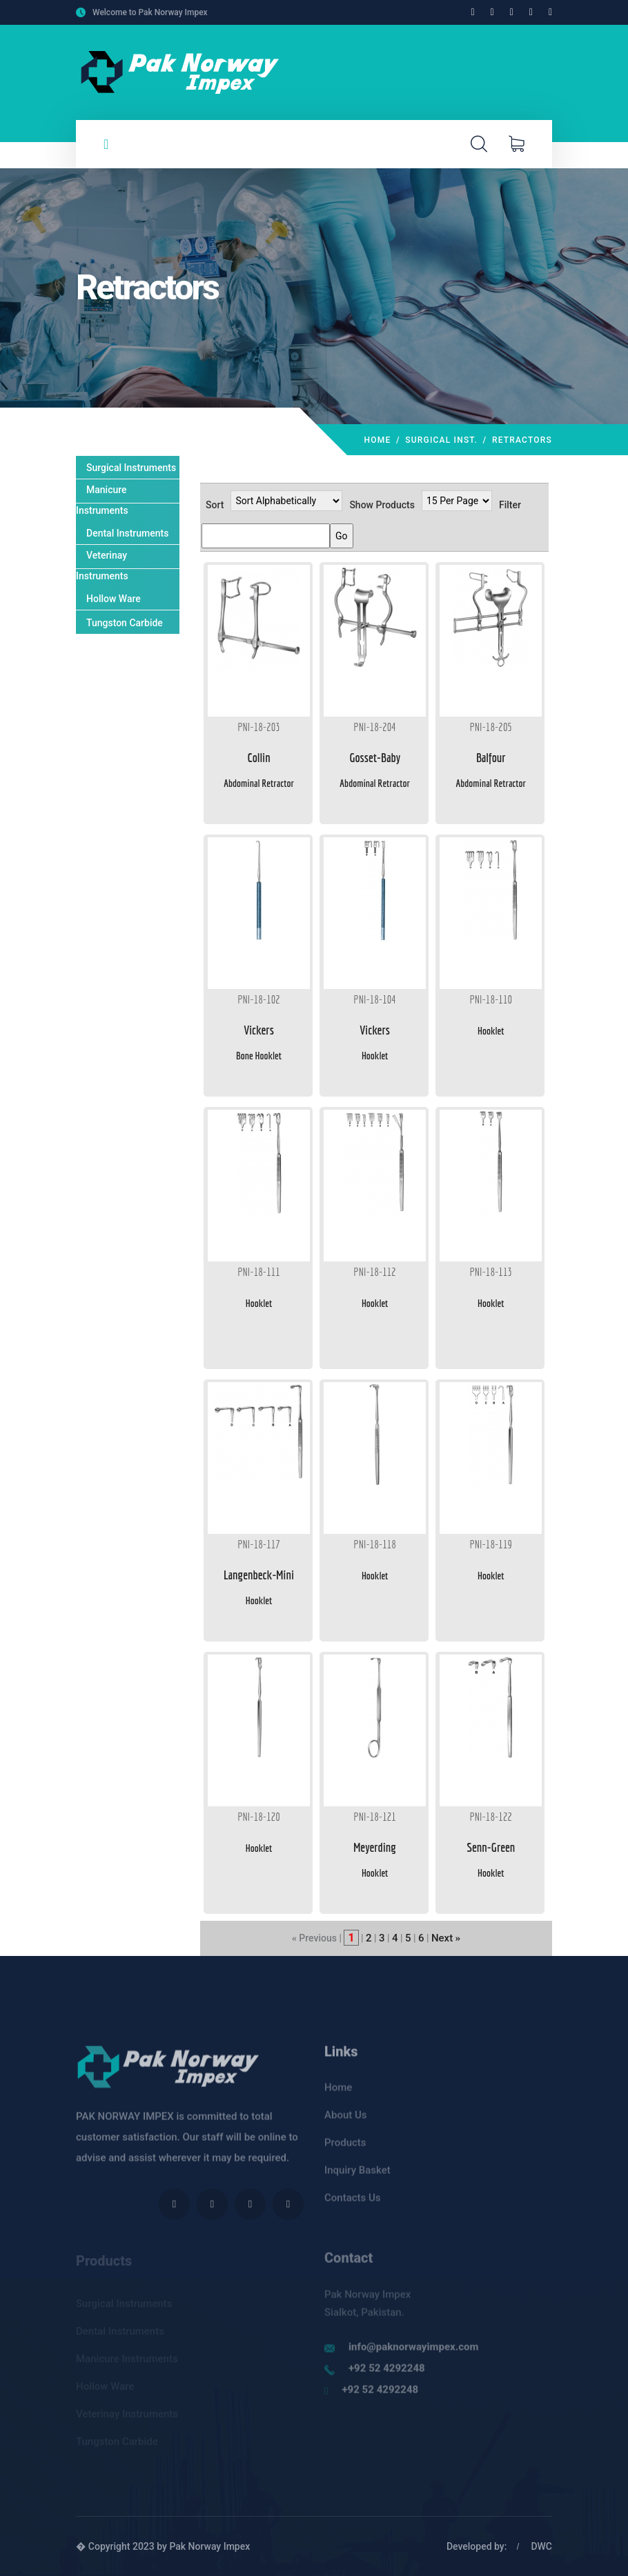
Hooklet (375, 1055)
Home (377, 440)
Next (442, 1938)
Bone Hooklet (259, 1055)
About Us (345, 2123)
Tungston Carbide (124, 622)
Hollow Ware (113, 598)
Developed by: (477, 2546)
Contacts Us (352, 2205)
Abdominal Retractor (259, 783)
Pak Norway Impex (209, 2546)
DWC (541, 2546)
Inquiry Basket (357, 2178)
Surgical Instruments (131, 467)
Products (345, 2150)
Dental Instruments (127, 533)
